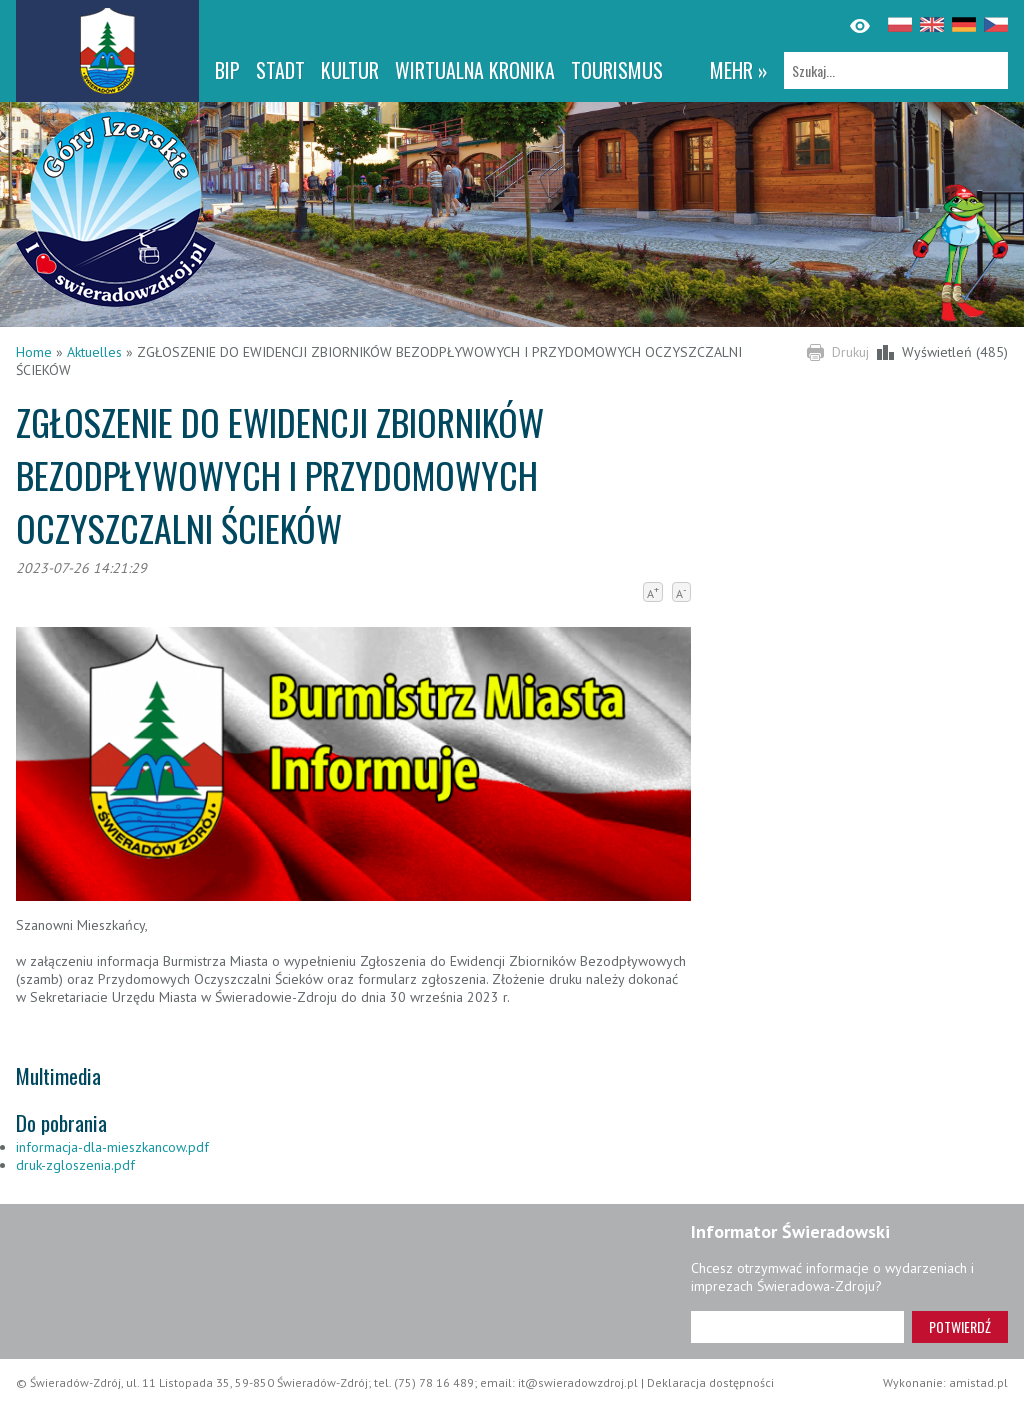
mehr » (739, 70)
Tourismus (617, 70)
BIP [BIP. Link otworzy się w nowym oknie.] (227, 70)
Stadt (280, 70)
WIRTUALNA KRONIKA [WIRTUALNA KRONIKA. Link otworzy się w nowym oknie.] (475, 70)
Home (34, 352)
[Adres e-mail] (797, 1327)
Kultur (350, 70)
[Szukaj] (896, 70)
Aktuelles (94, 352)
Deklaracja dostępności (710, 1382)
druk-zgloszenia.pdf (75, 1165)
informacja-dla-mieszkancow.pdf (112, 1147)
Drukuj (850, 352)
